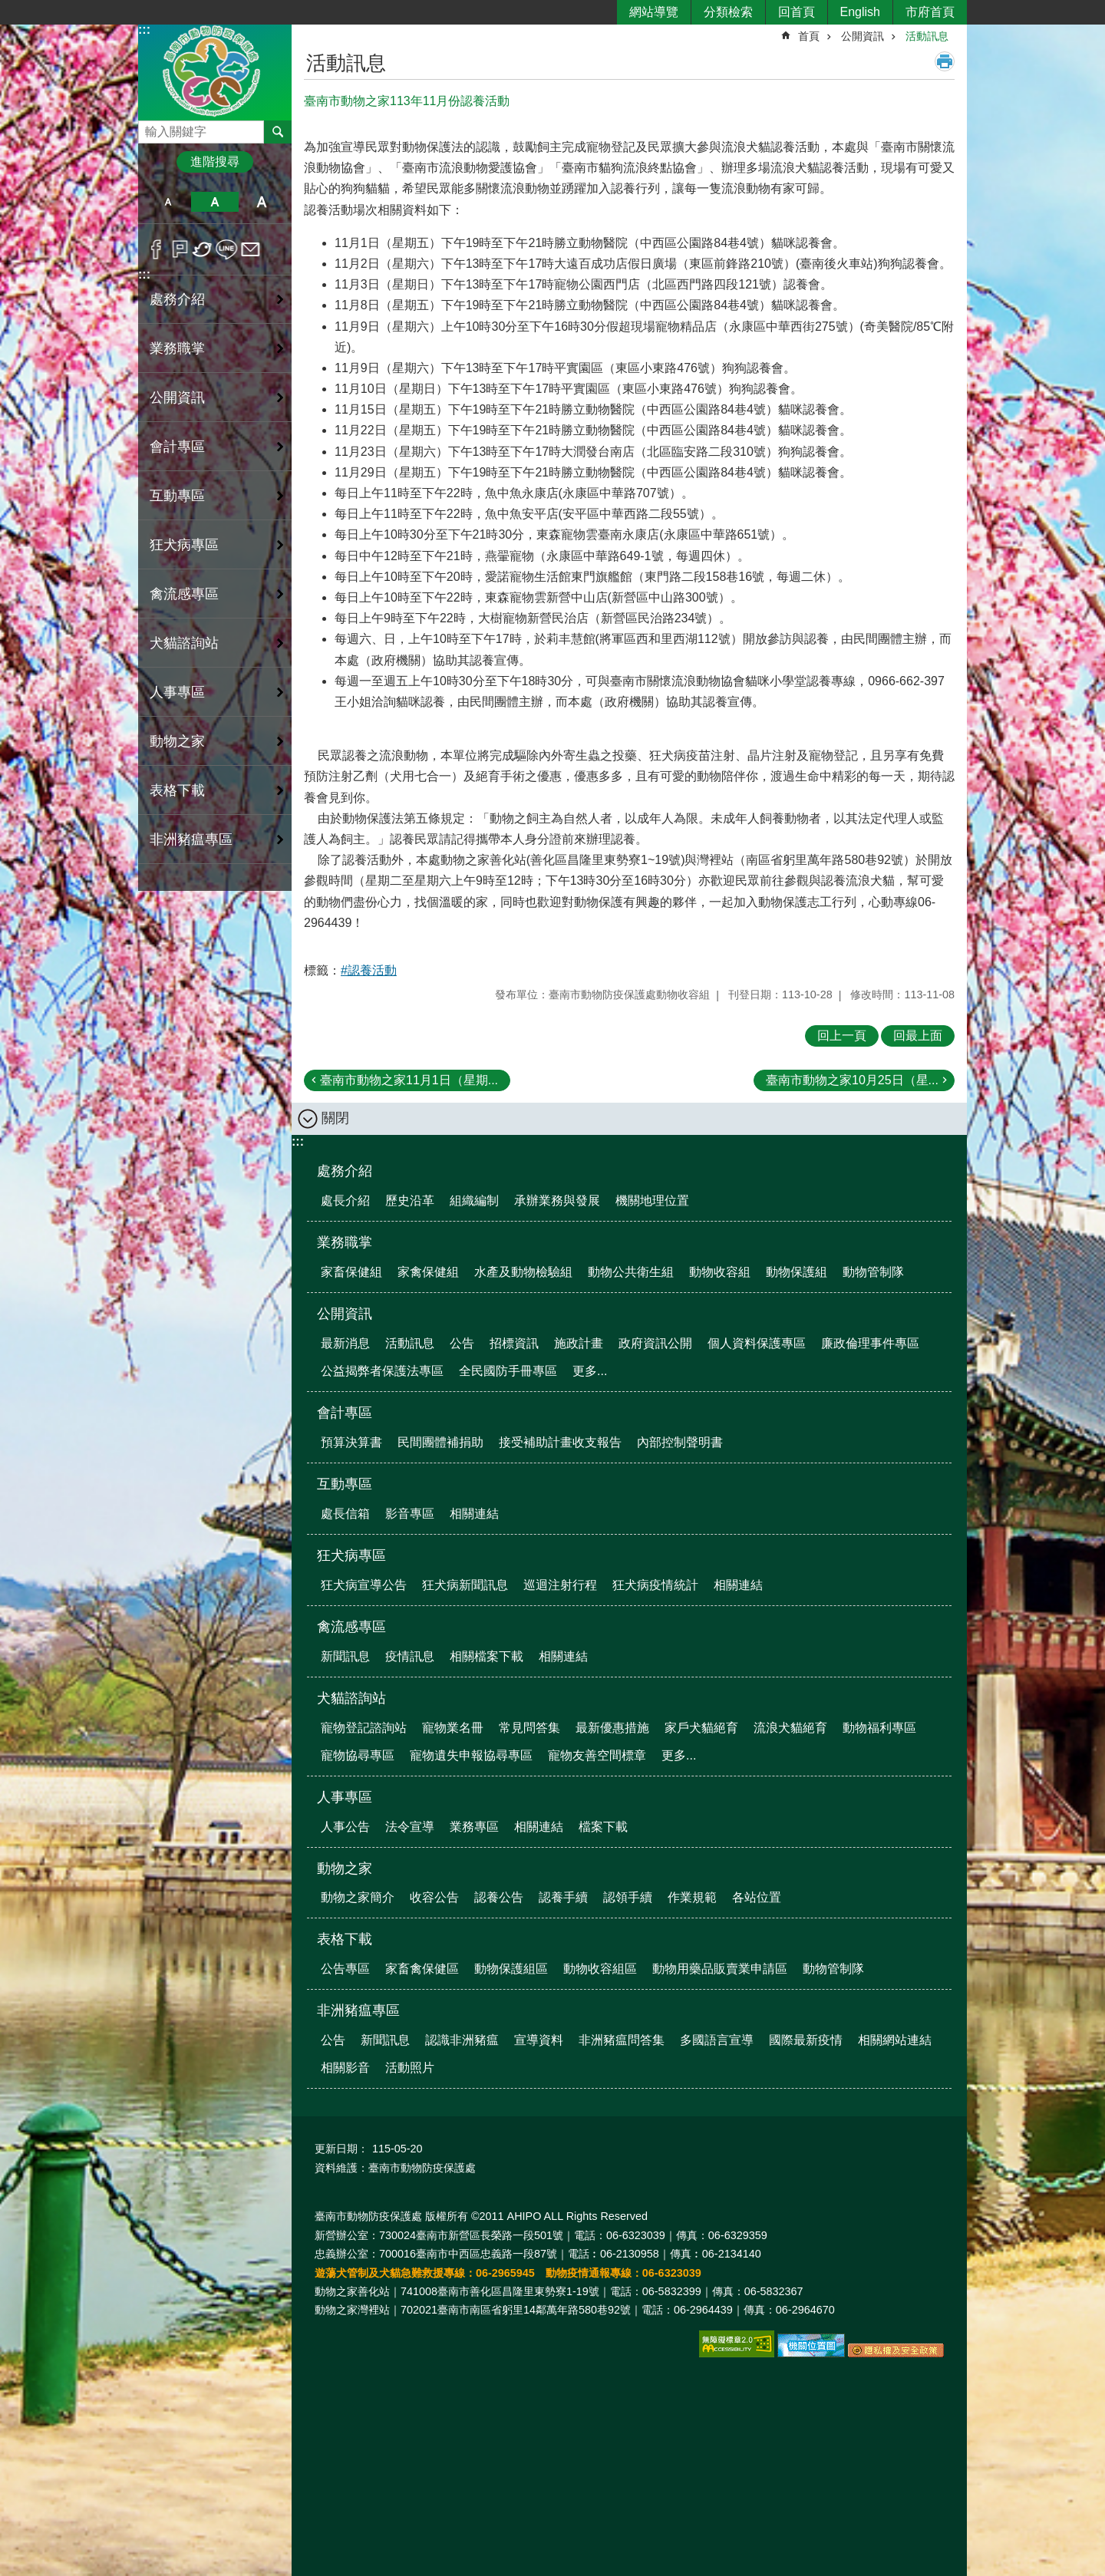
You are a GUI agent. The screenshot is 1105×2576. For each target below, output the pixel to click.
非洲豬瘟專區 (358, 2010)
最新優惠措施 (612, 1727)
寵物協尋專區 (357, 1755)
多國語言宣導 (717, 2040)
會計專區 (344, 1412)
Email (250, 249)
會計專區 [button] (177, 446)
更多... (589, 1370)
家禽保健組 (428, 1271)
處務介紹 (344, 1171)
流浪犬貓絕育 (790, 1727)
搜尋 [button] (278, 131)
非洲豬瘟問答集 (622, 2040)
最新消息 (345, 1343)
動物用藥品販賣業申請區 (719, 1968)
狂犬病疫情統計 (655, 1584)
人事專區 (344, 1797)
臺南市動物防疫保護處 (215, 71)
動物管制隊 (873, 1271)
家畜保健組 (351, 1271)
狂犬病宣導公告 (364, 1584)
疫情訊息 (409, 1656)
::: (144, 29)
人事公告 (345, 1826)
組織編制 (474, 1200)
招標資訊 (514, 1343)
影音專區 (409, 1513)
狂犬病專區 (351, 1555)
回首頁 (796, 11)
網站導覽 (653, 11)
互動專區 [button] (177, 495)
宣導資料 (538, 2040)
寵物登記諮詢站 (364, 1727)
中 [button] (214, 202)
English (860, 11)
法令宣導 (409, 1826)
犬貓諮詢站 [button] (184, 643)
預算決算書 (351, 1442)
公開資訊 (862, 36)
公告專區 (345, 1968)
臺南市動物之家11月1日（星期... (409, 1080)
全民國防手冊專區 (508, 1370)
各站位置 (756, 1897)
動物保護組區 (511, 1968)
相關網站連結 (895, 2040)
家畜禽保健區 (422, 1968)
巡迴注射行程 (560, 1584)
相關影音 (345, 2067)
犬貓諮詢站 (351, 1698)
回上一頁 (841, 1035)
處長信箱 (345, 1513)
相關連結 (474, 1513)
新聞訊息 (345, 1656)
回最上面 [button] (917, 1035)
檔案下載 (603, 1826)
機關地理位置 (652, 1200)
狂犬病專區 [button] (184, 544)
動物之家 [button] (177, 741)
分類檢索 (728, 11)
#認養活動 (369, 970)
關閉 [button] (335, 1118)
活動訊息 (926, 36)
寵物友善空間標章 (597, 1755)
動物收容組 (719, 1271)
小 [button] (167, 202)
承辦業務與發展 (557, 1200)
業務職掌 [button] (177, 348)
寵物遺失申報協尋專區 (471, 1755)
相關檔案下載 (486, 1656)
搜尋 (150, 127)
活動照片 (409, 2067)
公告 (462, 1343)
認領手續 (627, 1897)
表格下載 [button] (177, 790)
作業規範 (692, 1897)
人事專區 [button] (177, 692)
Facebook (156, 249)
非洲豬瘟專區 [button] (191, 839)
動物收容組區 (600, 1968)
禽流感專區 (351, 1626)
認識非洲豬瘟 (462, 2040)
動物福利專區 (879, 1727)
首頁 (809, 36)
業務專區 (474, 1826)
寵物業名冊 (452, 1727)
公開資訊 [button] (177, 397)
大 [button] (262, 202)
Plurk (180, 249)
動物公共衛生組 (631, 1271)
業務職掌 (344, 1242)
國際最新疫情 (806, 2040)
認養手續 (563, 1897)
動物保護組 (796, 1271)
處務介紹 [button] (177, 299)
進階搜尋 (214, 161)
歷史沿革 (409, 1200)
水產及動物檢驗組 (523, 1271)
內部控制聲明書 (680, 1442)
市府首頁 (930, 11)
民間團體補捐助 (440, 1442)
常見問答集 (529, 1727)
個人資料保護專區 (757, 1343)
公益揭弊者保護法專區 (382, 1370)
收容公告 (434, 1897)
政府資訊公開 (655, 1343)
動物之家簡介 (357, 1897)
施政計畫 (578, 1343)
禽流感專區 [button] (184, 594)
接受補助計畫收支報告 (560, 1442)
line (227, 249)
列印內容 (945, 61)
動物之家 (344, 1868)
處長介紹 (345, 1200)
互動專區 (344, 1484)
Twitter (203, 249)
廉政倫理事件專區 (870, 1343)
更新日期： (341, 2148)
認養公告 (498, 1897)
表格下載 (344, 1939)
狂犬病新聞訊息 (465, 1584)
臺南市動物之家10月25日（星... (852, 1080)
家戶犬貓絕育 (701, 1727)
